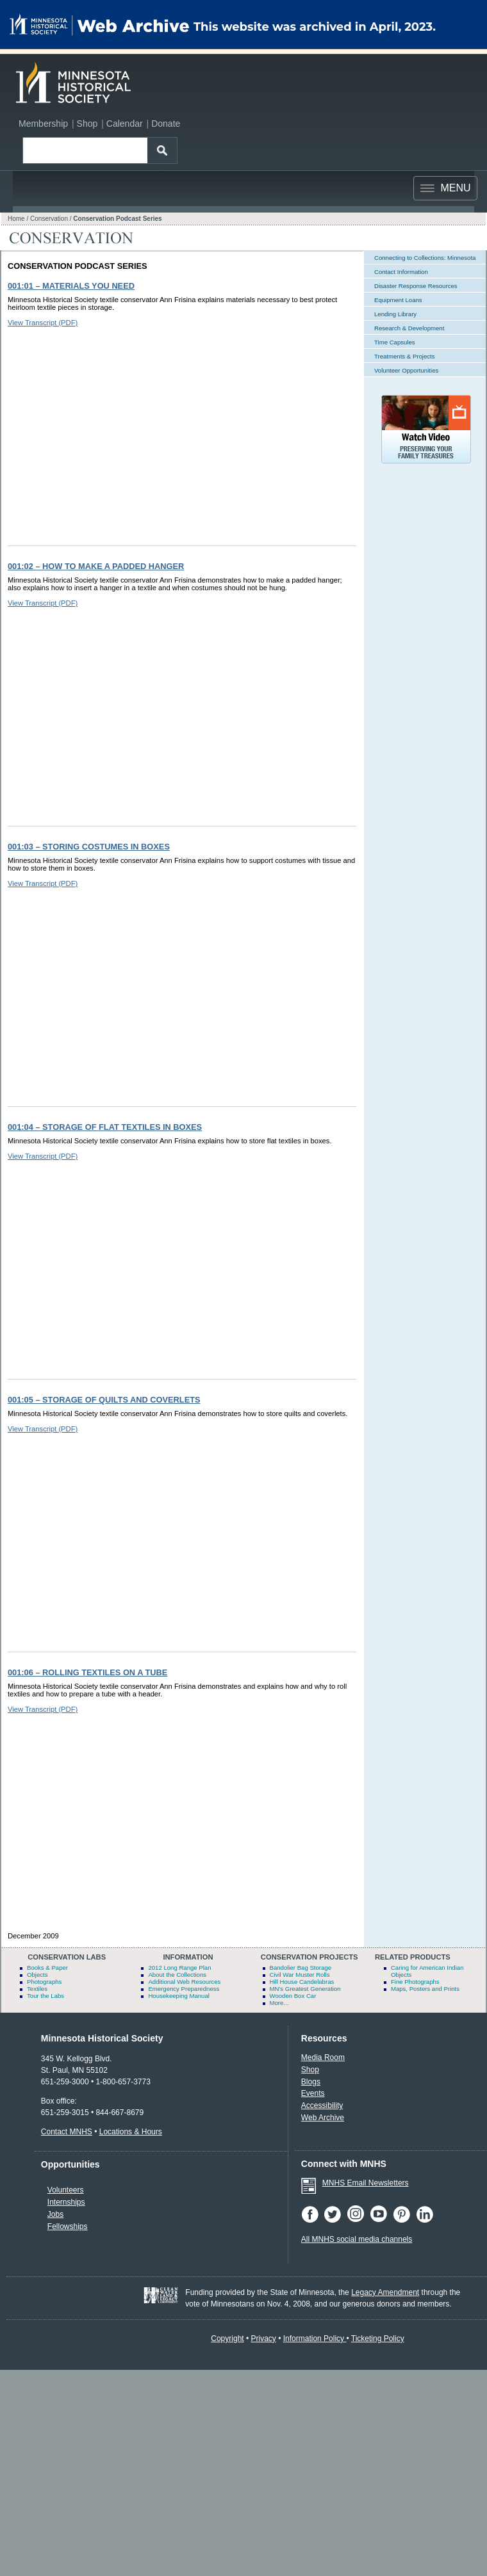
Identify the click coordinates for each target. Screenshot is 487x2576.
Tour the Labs (45, 1995)
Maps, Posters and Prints (425, 1988)
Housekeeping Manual (178, 1995)
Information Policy (315, 2338)
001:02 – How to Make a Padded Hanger (96, 566)
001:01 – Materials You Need (71, 286)
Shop (87, 123)
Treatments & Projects (404, 356)
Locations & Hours (130, 2131)
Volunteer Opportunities (406, 370)
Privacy (263, 2338)
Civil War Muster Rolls (300, 1974)
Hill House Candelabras (302, 1981)
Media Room (323, 2057)
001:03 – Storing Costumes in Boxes (89, 846)
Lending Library (395, 314)
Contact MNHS (66, 2131)
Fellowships (67, 2226)
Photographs (44, 1981)
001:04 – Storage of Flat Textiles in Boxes (105, 1127)
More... (279, 2002)
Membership (43, 123)
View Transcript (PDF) (43, 322)
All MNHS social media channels (356, 2239)
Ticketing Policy (377, 2338)
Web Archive (322, 2117)
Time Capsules (394, 342)
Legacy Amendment (385, 2292)
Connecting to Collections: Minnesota (424, 257)
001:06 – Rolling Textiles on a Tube (87, 1672)
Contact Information (401, 271)
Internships (66, 2202)
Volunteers (65, 2190)
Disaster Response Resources (416, 285)
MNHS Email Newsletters (365, 2182)
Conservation (50, 218)
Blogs (310, 2081)
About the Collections (177, 1974)
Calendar (124, 123)
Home (16, 218)
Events (313, 2093)
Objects (37, 1974)
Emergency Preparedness (183, 1988)
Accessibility (322, 2105)
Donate (165, 123)
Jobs (55, 2214)
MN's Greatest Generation (305, 1988)
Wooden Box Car (293, 1995)
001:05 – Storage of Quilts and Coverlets (104, 1400)
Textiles (37, 1988)
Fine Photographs (415, 1981)
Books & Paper (47, 1967)
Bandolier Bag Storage (301, 1967)
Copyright (227, 2338)
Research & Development (409, 328)
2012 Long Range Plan (179, 1967)
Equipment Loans (398, 299)
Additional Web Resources (184, 1981)
